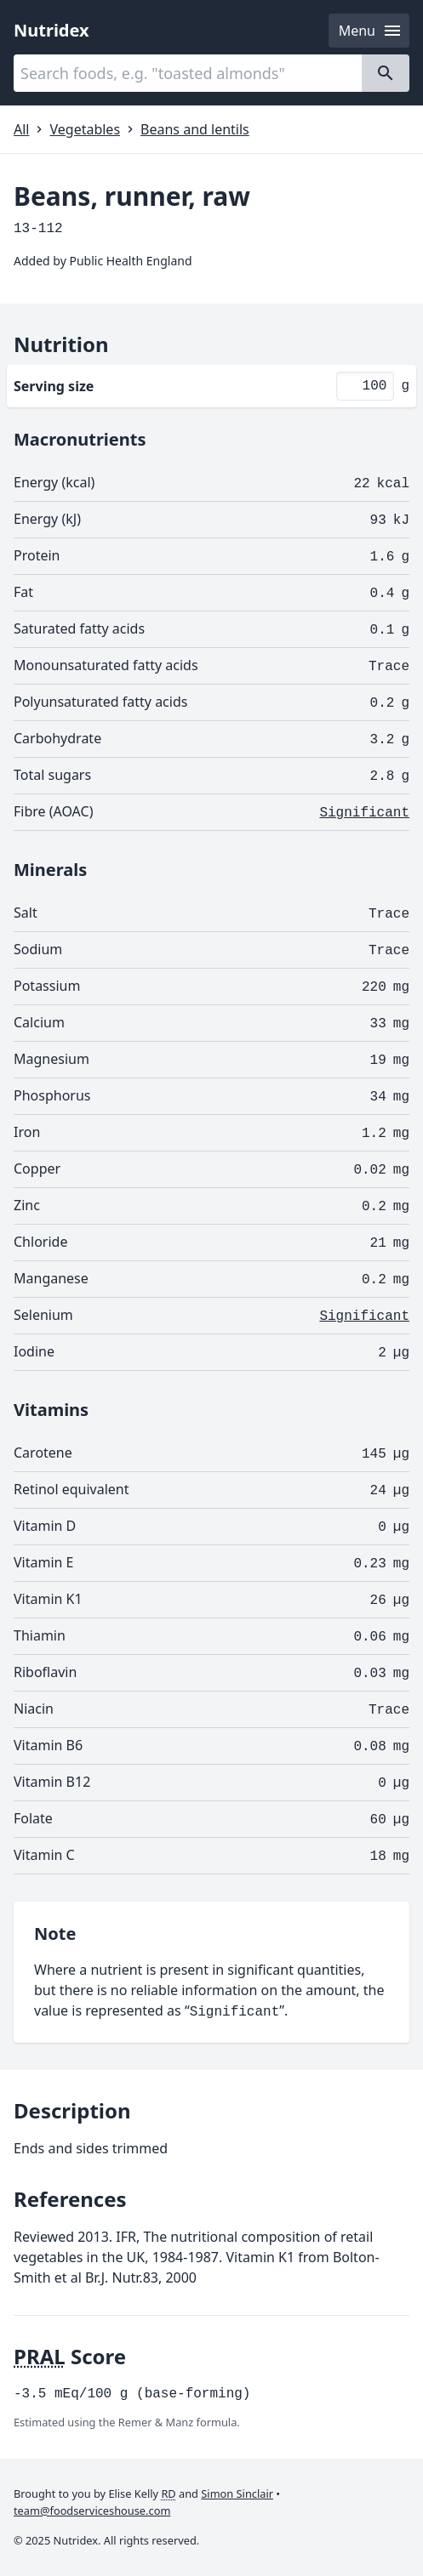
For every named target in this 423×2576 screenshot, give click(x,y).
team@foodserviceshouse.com (92, 2510)
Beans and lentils (194, 129)
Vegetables (84, 129)
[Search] (385, 73)
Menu (371, 30)
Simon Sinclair (237, 2493)
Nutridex (51, 30)
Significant (364, 813)
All (21, 129)
